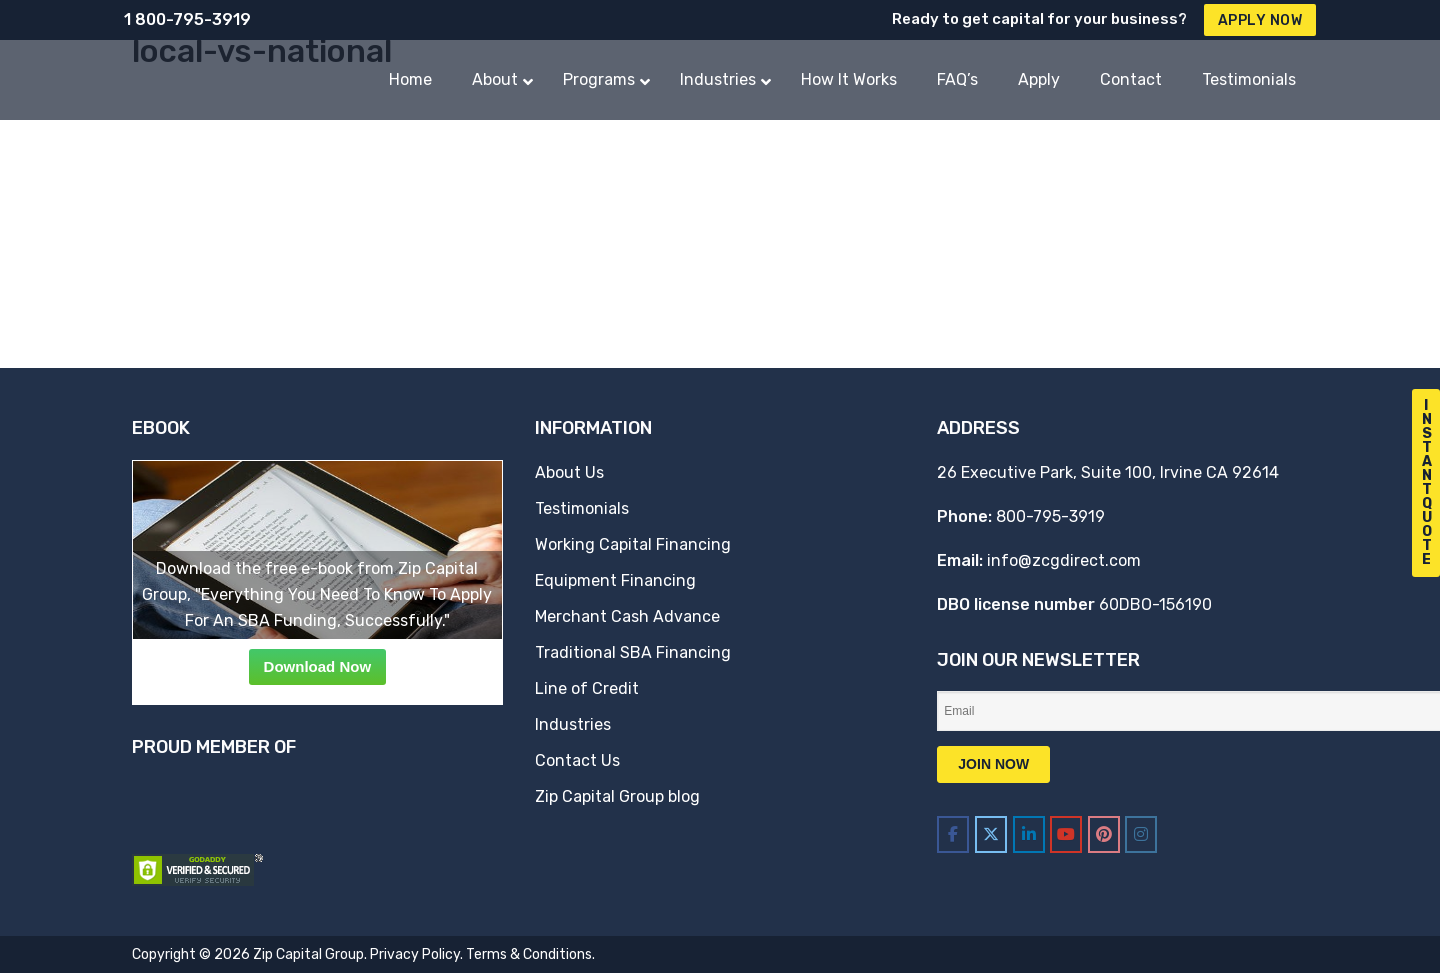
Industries (573, 724)
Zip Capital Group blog (617, 796)
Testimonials (582, 508)
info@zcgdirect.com (1064, 560)
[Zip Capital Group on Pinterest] (1104, 834)
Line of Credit (587, 688)
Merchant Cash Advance (627, 616)
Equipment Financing (615, 580)
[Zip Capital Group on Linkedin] (1029, 834)
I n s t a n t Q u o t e (1427, 482)
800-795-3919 (1050, 516)
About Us (569, 472)
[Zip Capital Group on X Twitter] (991, 834)
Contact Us (577, 760)
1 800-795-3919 (187, 19)
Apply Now (1260, 20)
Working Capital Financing (633, 544)
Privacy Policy (415, 954)
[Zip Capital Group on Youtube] (1066, 834)
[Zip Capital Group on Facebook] (953, 834)
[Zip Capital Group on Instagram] (1141, 834)
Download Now (318, 666)
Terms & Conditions (529, 954)
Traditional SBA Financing (633, 652)
